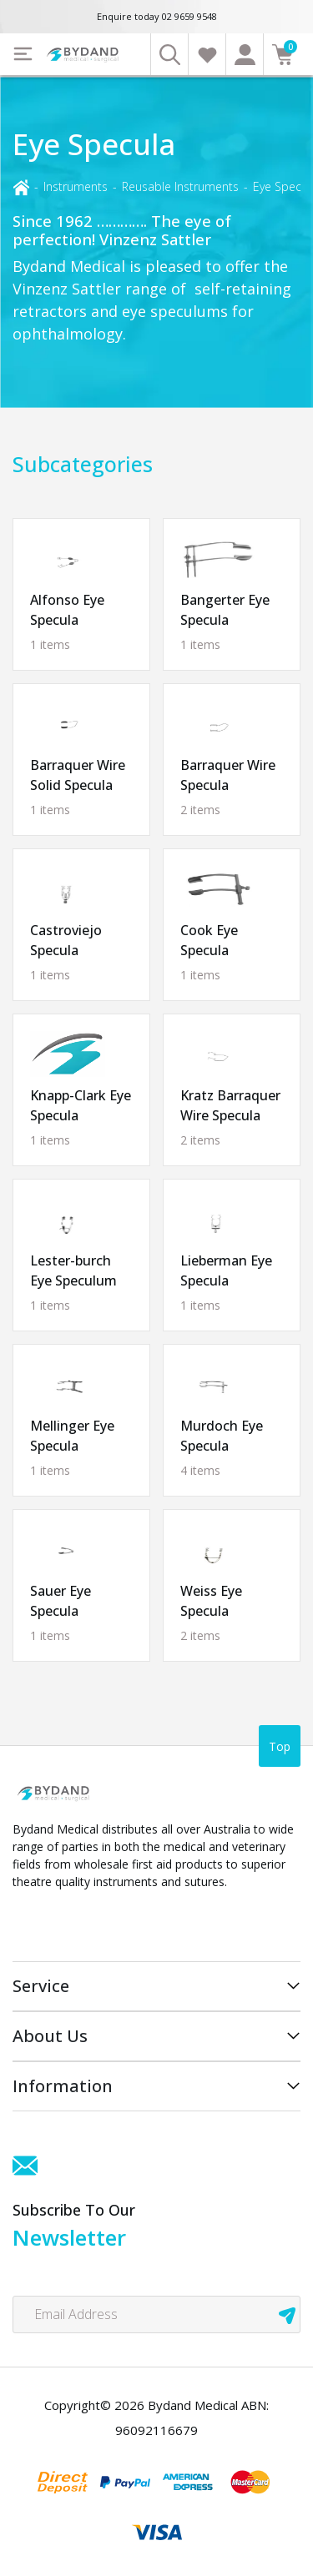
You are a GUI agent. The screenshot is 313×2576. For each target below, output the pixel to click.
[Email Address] (156, 2314)
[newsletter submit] (287, 2314)
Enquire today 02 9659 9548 (157, 16)
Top (279, 1746)
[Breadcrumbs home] (21, 186)
